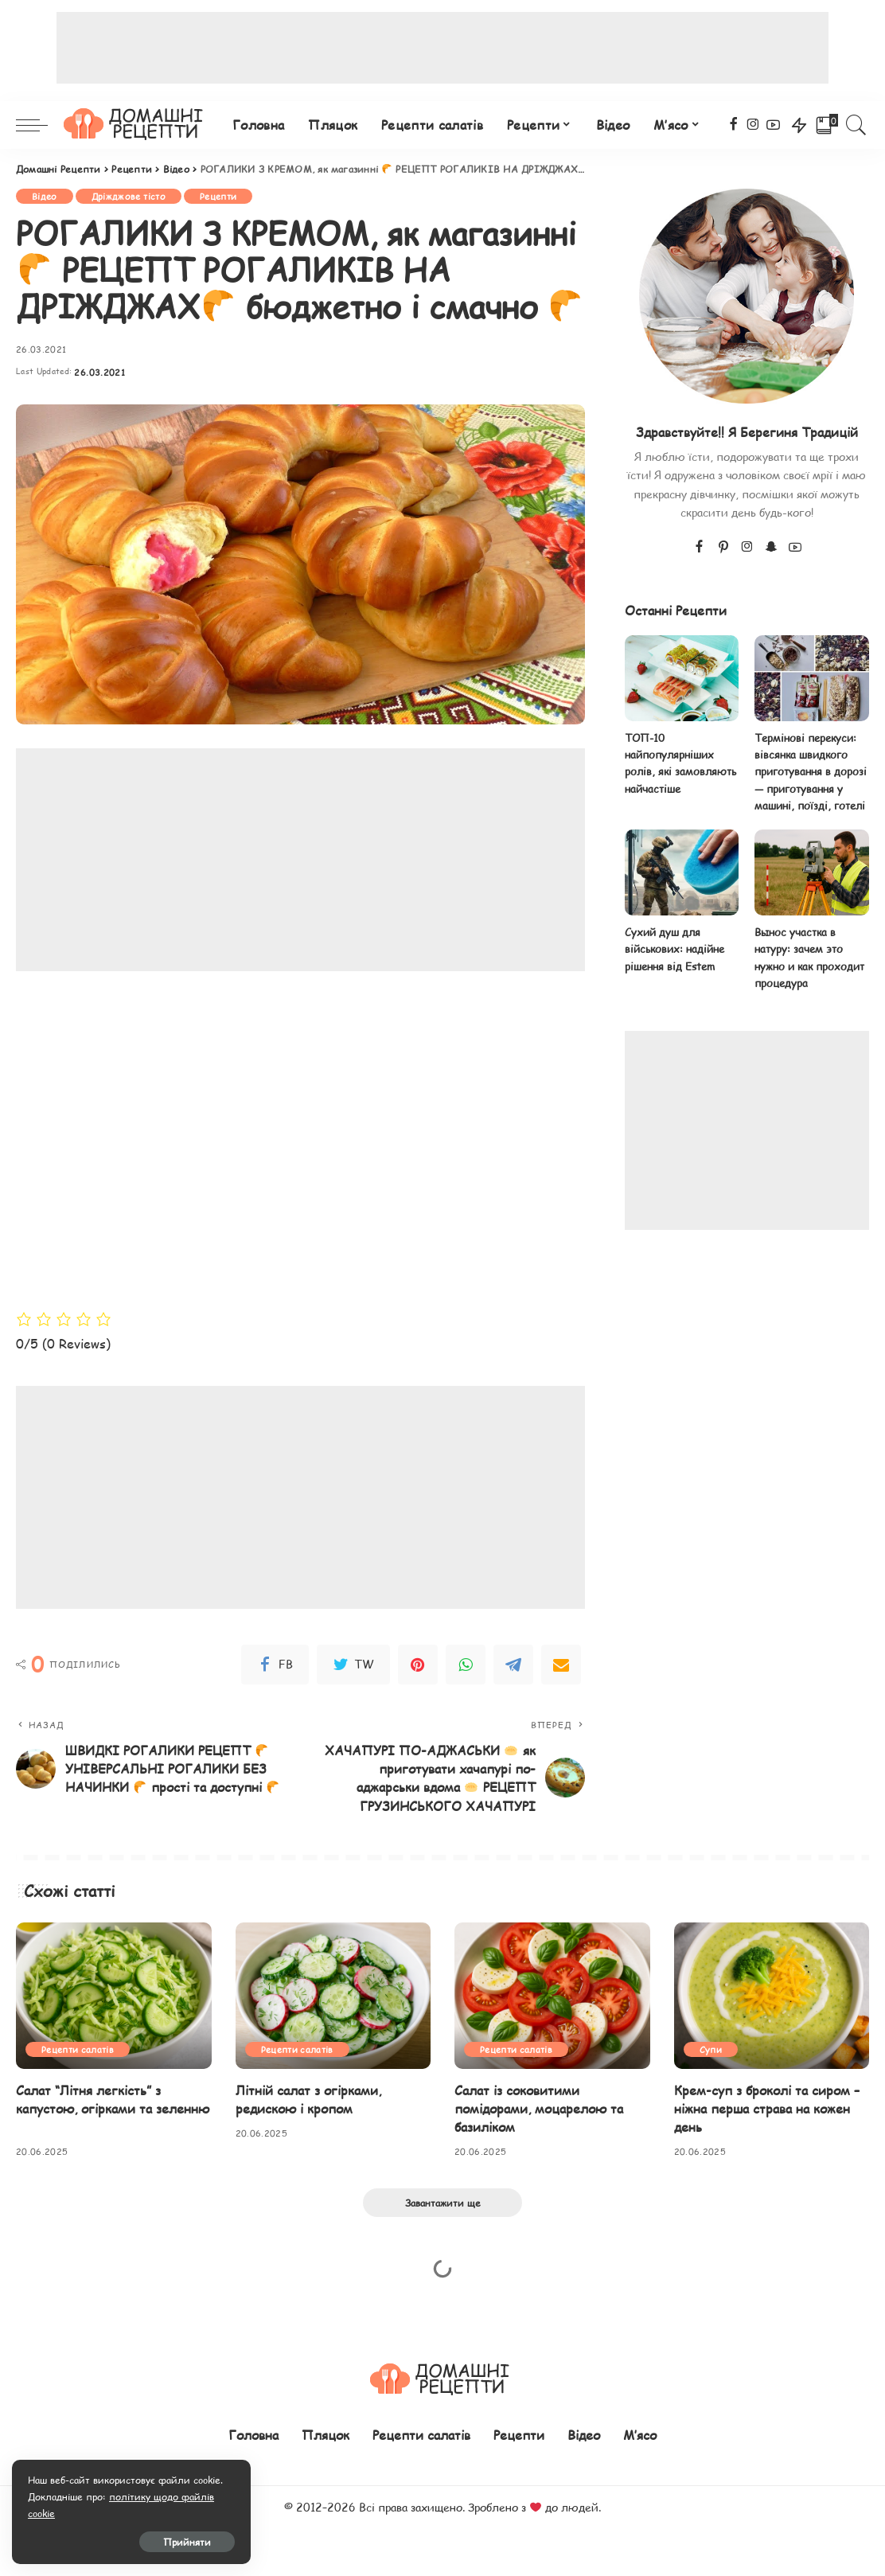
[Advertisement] (442, 48)
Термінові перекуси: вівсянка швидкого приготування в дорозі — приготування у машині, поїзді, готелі (810, 772)
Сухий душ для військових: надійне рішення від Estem (674, 949)
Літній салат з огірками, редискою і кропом (308, 2099)
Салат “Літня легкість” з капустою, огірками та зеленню (112, 2099)
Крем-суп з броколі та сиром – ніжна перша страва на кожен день (767, 2108)
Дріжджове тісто (129, 196)
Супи (711, 2049)
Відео (44, 196)
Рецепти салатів (77, 2049)
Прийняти (187, 2541)
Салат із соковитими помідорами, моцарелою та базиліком (538, 2108)
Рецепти (218, 196)
